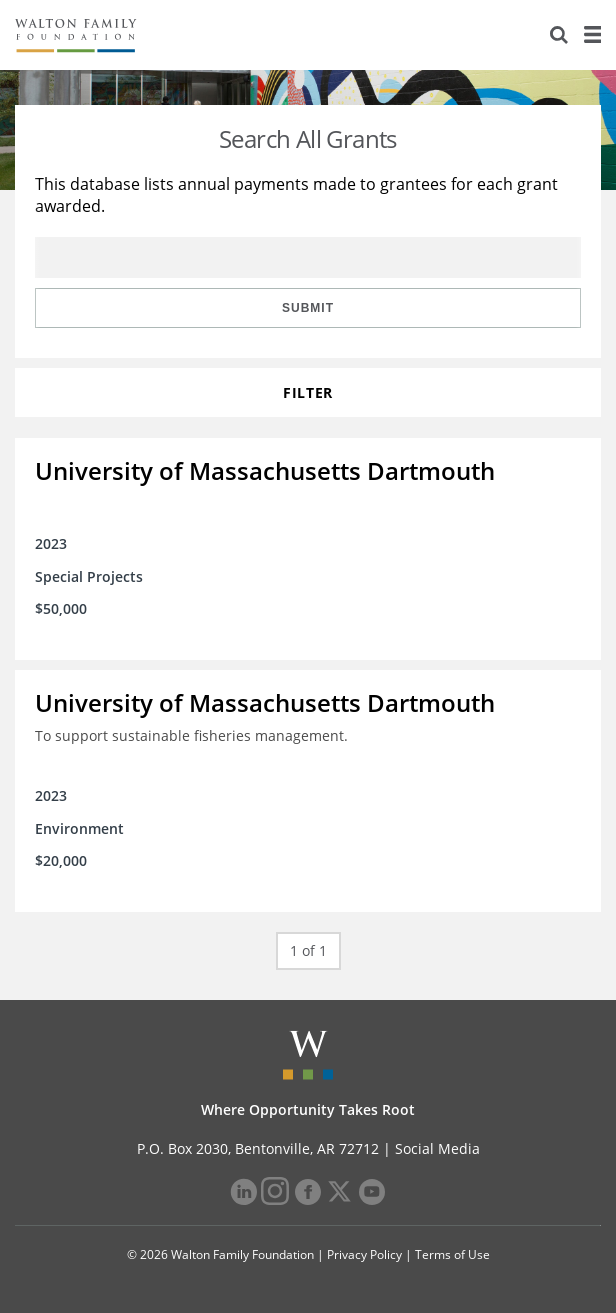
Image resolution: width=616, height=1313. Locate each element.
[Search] (559, 35)
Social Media (437, 1148)
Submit (308, 308)
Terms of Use (452, 1254)
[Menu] (592, 35)
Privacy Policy (364, 1254)
